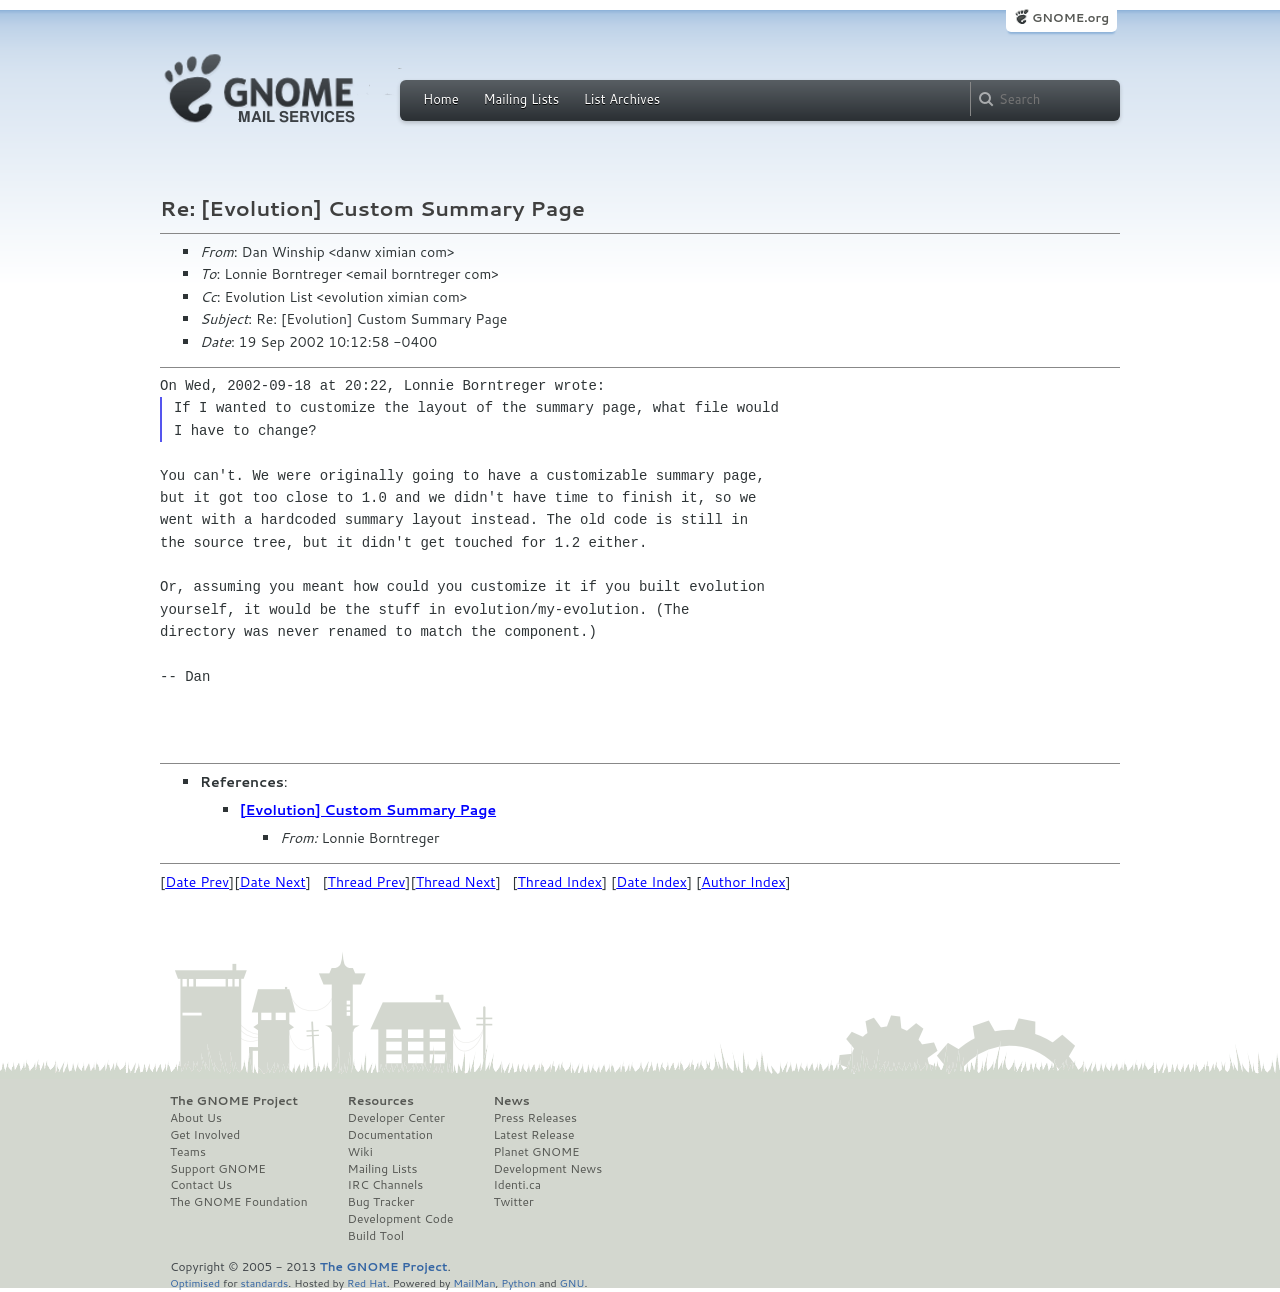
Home (441, 99)
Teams (188, 1152)
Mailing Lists (521, 99)
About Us (196, 1118)
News (511, 1101)
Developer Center (396, 1118)
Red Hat (367, 1282)
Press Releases (534, 1118)
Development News (547, 1169)
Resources (381, 1101)
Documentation (390, 1135)
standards (264, 1282)
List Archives (622, 99)
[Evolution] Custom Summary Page (368, 810)
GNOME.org (1070, 17)
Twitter (513, 1202)
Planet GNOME (536, 1152)
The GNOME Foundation (239, 1202)
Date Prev (197, 882)
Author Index (743, 882)
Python (518, 1282)
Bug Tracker (381, 1202)
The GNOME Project (234, 1101)
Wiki (360, 1152)
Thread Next (456, 882)
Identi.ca (517, 1185)
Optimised (195, 1282)
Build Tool (376, 1236)
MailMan (474, 1282)
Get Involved (205, 1135)
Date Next (272, 882)
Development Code (401, 1219)
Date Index (651, 882)
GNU (572, 1282)
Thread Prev (367, 882)
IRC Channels (386, 1185)
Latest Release (533, 1135)
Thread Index (560, 882)
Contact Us (201, 1185)
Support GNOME (218, 1169)
